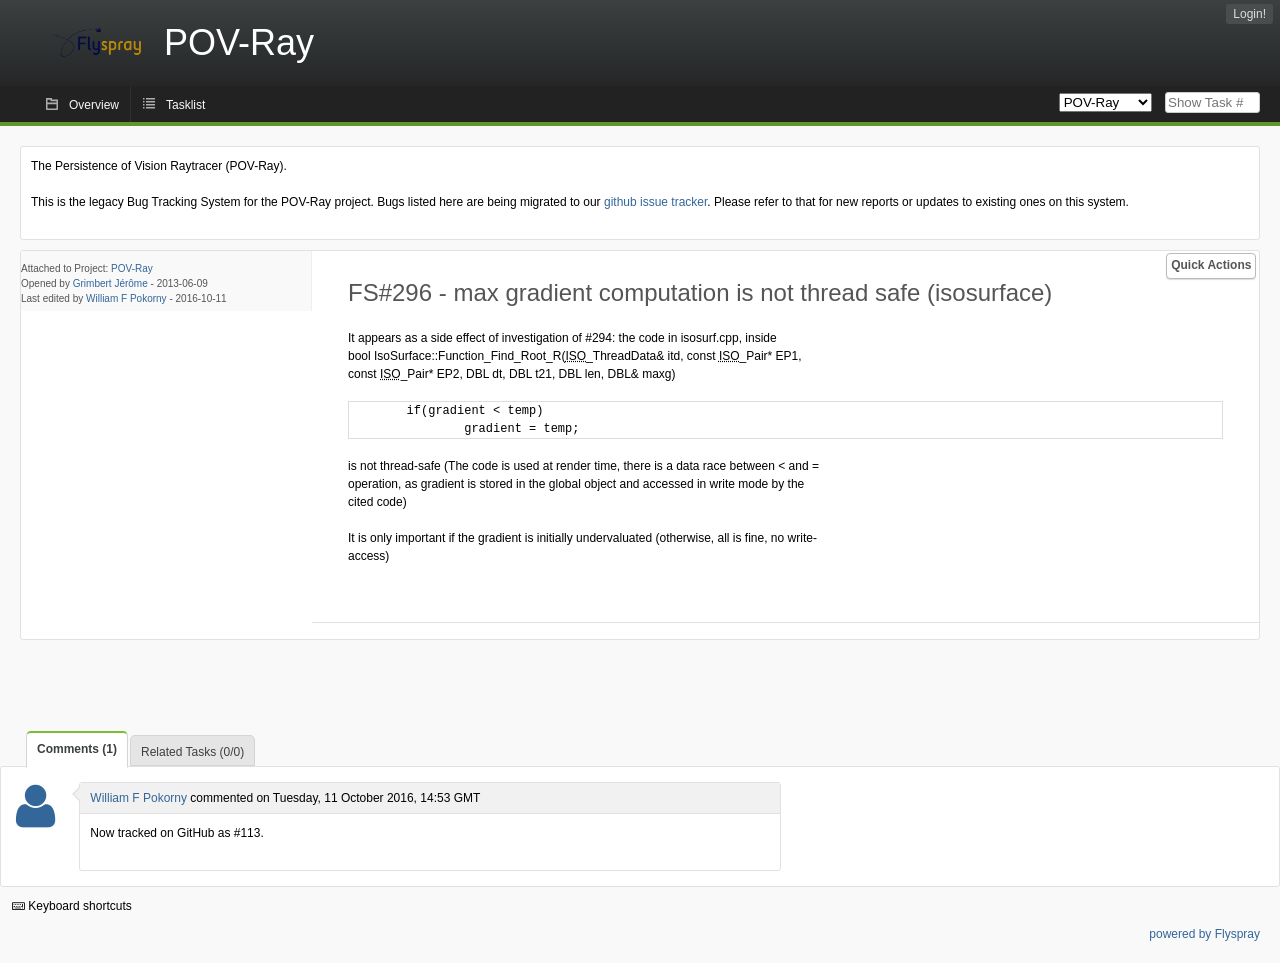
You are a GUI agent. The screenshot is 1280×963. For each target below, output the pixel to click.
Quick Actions (1211, 265)
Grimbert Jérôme (110, 283)
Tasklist (185, 105)
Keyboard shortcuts (72, 906)
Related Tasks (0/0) (192, 752)
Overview (94, 105)
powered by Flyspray (1204, 934)
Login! (1249, 14)
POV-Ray (132, 268)
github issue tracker (655, 202)
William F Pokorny (126, 298)
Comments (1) (77, 749)
